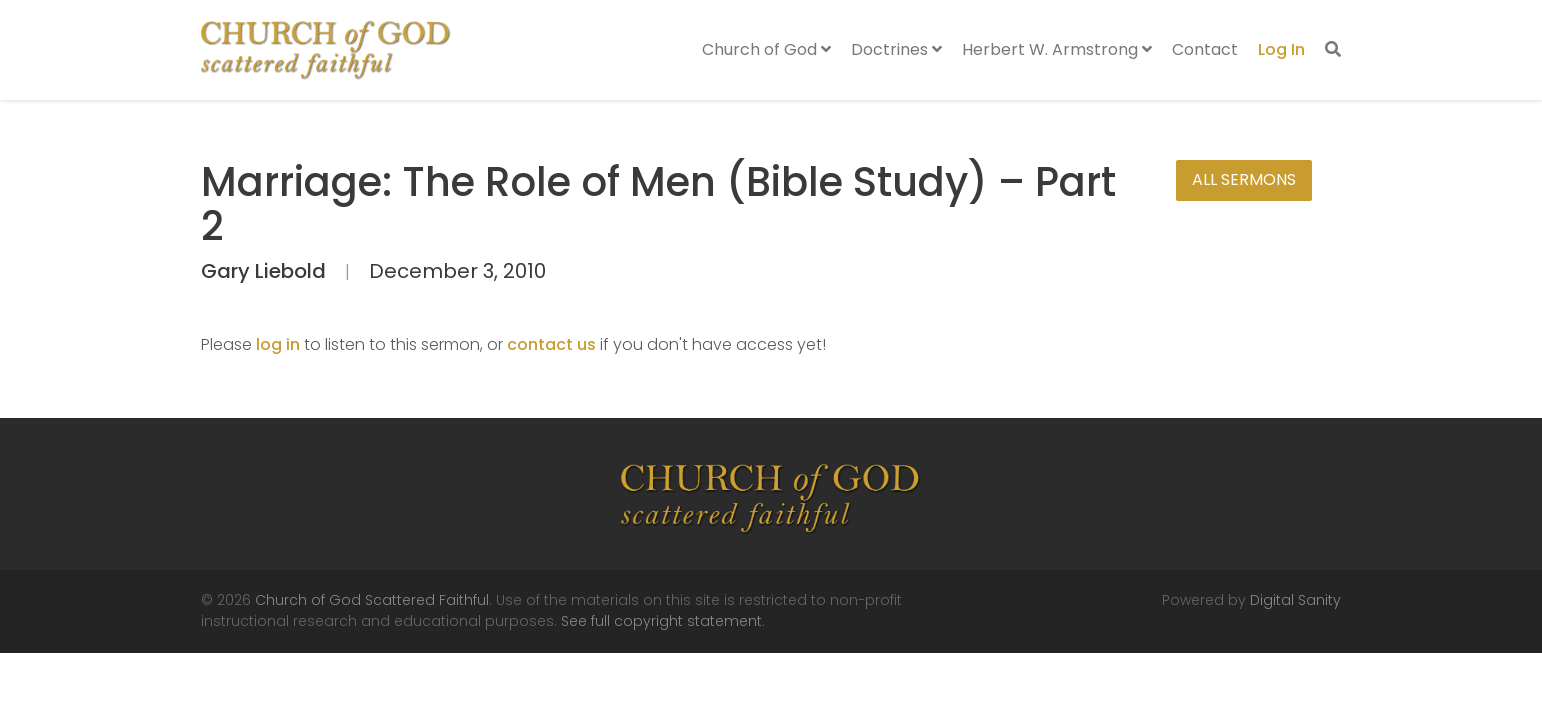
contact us (551, 344)
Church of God (766, 49)
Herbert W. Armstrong (1057, 49)
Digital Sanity (1295, 600)
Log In (1281, 49)
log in (278, 344)
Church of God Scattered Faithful (372, 600)
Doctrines (896, 49)
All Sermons (1244, 179)
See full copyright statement (661, 621)
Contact (1205, 49)
